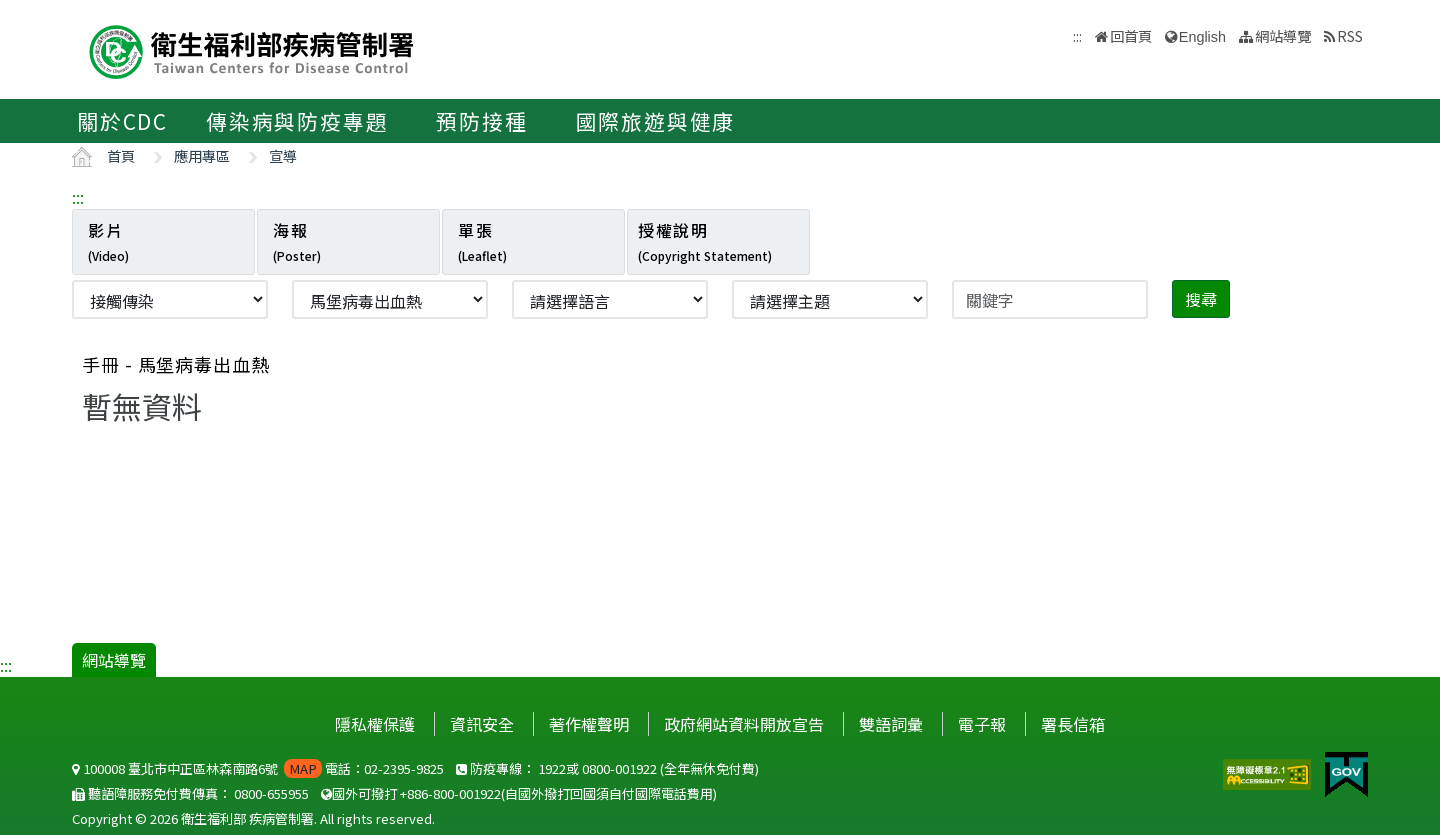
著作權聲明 (589, 724)
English (1202, 37)
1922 (552, 768)
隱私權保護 (375, 724)
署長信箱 (1073, 724)
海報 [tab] (297, 241)
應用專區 (202, 155)
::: (78, 197)
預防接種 (481, 121)
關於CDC (122, 121)
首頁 (121, 155)
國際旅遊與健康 (656, 121)
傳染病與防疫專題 (297, 121)
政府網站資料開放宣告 (744, 724)
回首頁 (1131, 35)
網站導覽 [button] (1283, 35)
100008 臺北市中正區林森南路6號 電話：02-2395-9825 (258, 768)
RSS (1350, 35)
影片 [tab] (108, 241)
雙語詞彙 (891, 724)
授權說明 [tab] (705, 241)
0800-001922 (619, 768)
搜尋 (1201, 299)
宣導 (283, 155)
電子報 (982, 724)
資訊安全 (482, 724)
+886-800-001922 (450, 793)
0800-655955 (271, 793)
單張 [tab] (482, 241)
